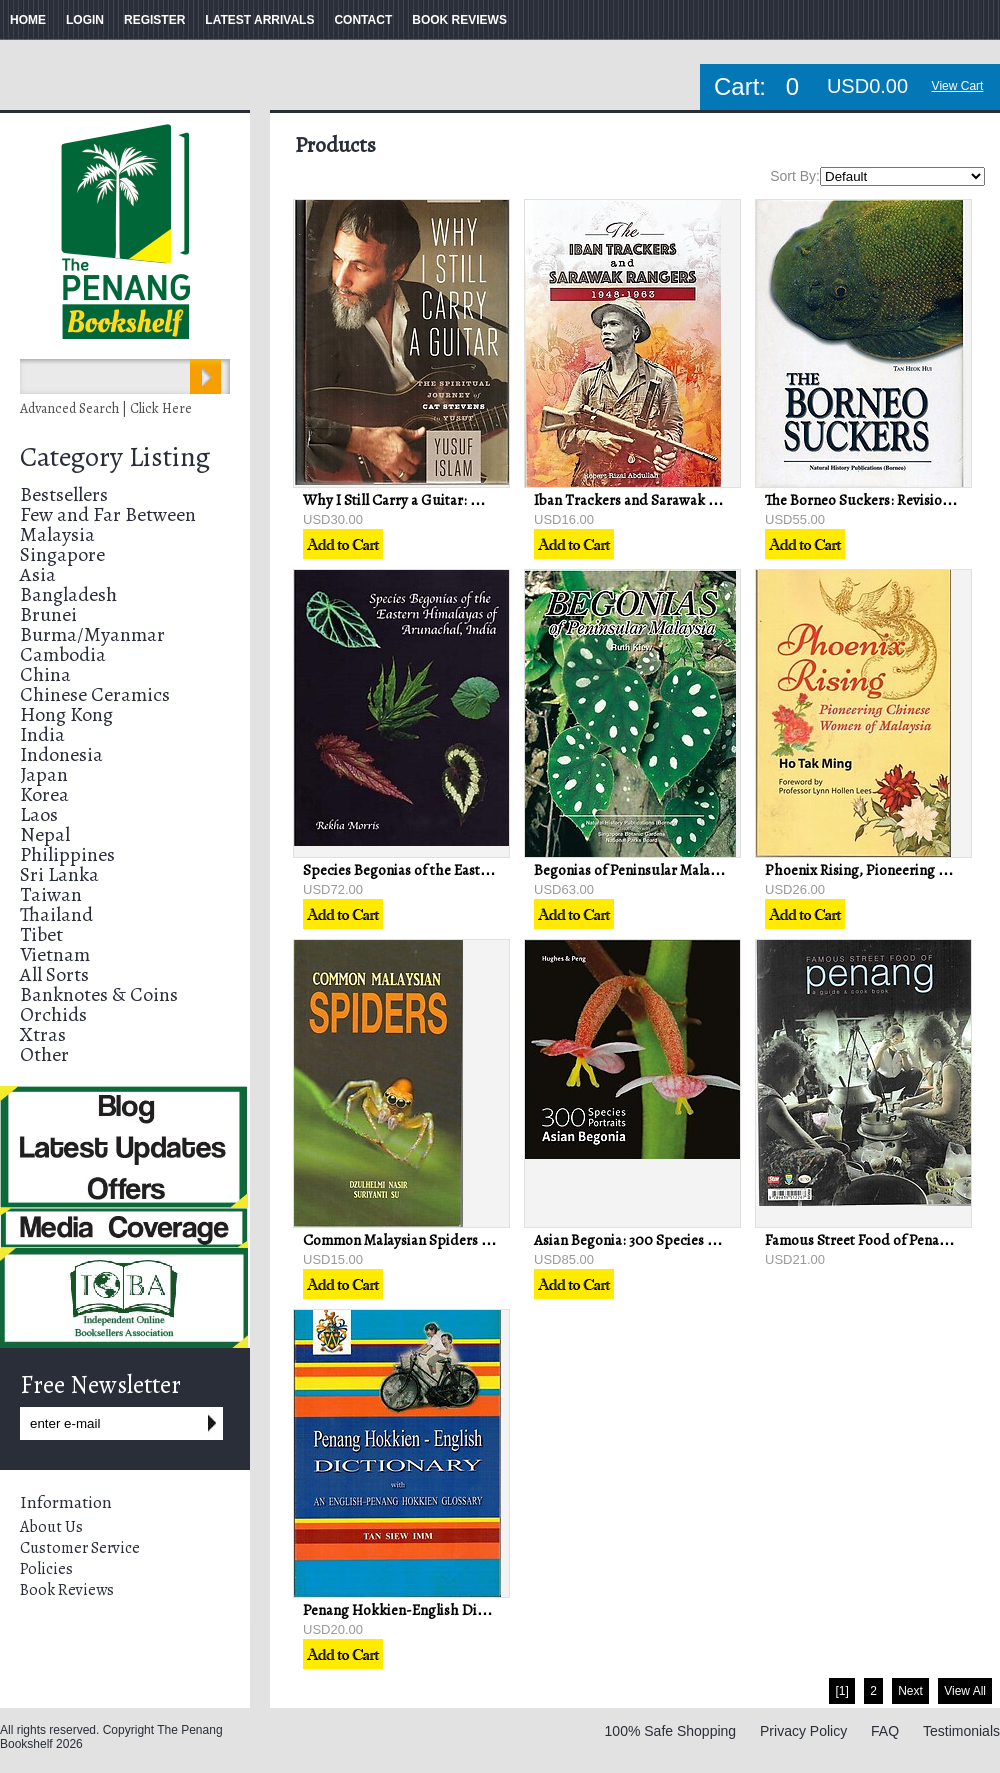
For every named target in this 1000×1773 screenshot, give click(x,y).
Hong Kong (66, 714)
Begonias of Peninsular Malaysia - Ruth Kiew (673, 870)
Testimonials (961, 1731)
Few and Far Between (108, 514)
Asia (38, 574)
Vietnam (55, 954)
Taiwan (51, 894)
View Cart (958, 86)
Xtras (43, 1034)
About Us (51, 1527)
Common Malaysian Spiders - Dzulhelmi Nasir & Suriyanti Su (495, 1240)
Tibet (41, 934)
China (45, 674)
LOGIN (85, 20)
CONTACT (363, 20)
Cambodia (63, 654)
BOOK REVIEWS (459, 20)
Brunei (48, 614)
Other (44, 1054)
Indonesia (61, 754)
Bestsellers (64, 494)
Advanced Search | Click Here (106, 408)
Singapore (62, 554)
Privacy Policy (803, 1731)
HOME (28, 20)
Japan (44, 774)
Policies (46, 1569)
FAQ (885, 1731)
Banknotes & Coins (99, 994)
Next (910, 1691)
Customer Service (80, 1548)
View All (965, 1691)
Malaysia (57, 534)
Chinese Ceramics (95, 694)
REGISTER (154, 20)
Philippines (67, 854)
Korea (44, 794)
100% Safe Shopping (671, 1731)
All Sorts (54, 974)
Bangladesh (68, 594)
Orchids (53, 1014)
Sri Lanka (59, 874)
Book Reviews (67, 1590)
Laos (39, 814)
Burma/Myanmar (92, 634)
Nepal (45, 834)
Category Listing (115, 457)
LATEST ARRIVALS (259, 20)
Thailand (56, 914)
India (42, 734)
